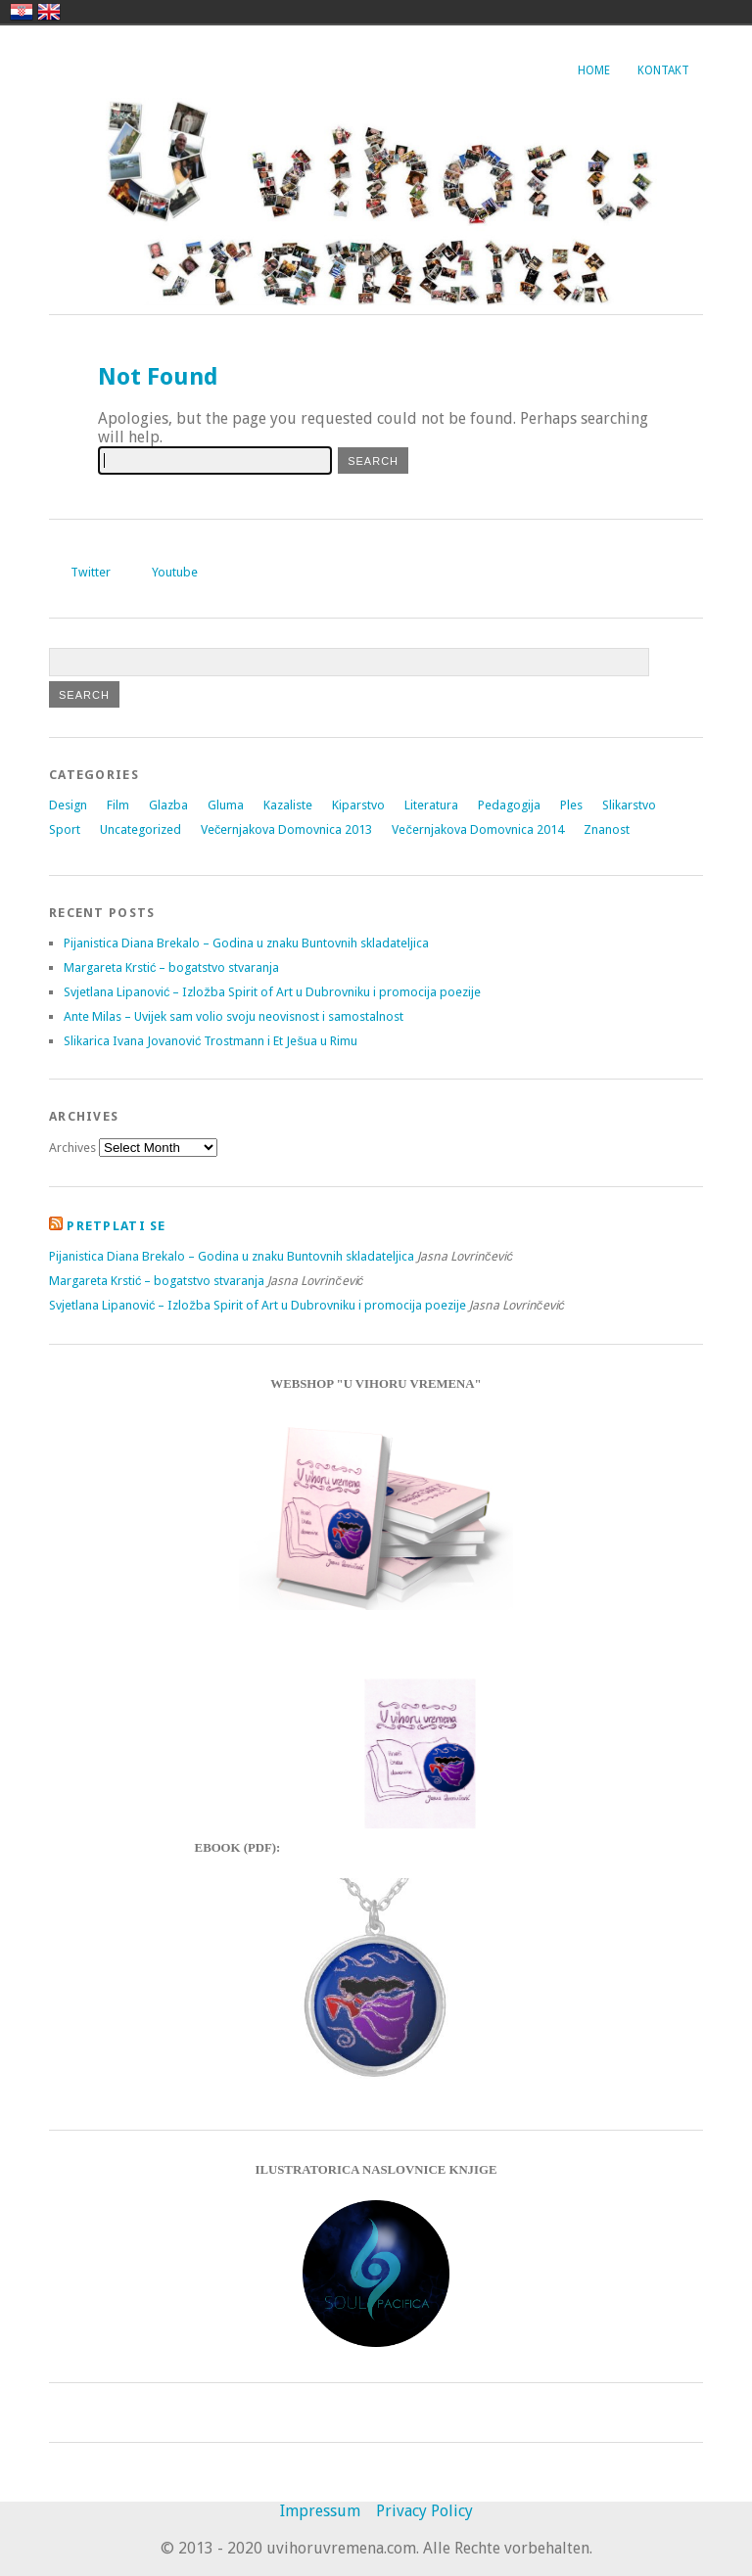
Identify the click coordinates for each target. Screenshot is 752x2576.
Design (68, 805)
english (49, 11)
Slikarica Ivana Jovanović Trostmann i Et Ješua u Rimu (210, 1041)
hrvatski (21, 11)
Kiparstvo (358, 805)
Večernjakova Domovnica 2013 (286, 829)
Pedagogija (509, 805)
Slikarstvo (629, 805)
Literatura (431, 805)
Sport (64, 829)
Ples (571, 805)
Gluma (226, 805)
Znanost (607, 829)
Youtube (175, 572)
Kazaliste (287, 805)
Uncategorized (140, 829)
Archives (72, 1147)
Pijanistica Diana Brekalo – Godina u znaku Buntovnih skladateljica (246, 943)
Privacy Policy (424, 2511)
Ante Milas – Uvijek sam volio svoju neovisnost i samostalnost (233, 1016)
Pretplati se (116, 1226)
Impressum (320, 2511)
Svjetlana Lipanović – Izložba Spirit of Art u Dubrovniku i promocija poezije (272, 992)
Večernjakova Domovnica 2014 (477, 829)
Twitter (90, 572)
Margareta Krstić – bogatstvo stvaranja (171, 967)
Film (118, 805)
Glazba (168, 805)
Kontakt (663, 70)
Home (594, 70)
